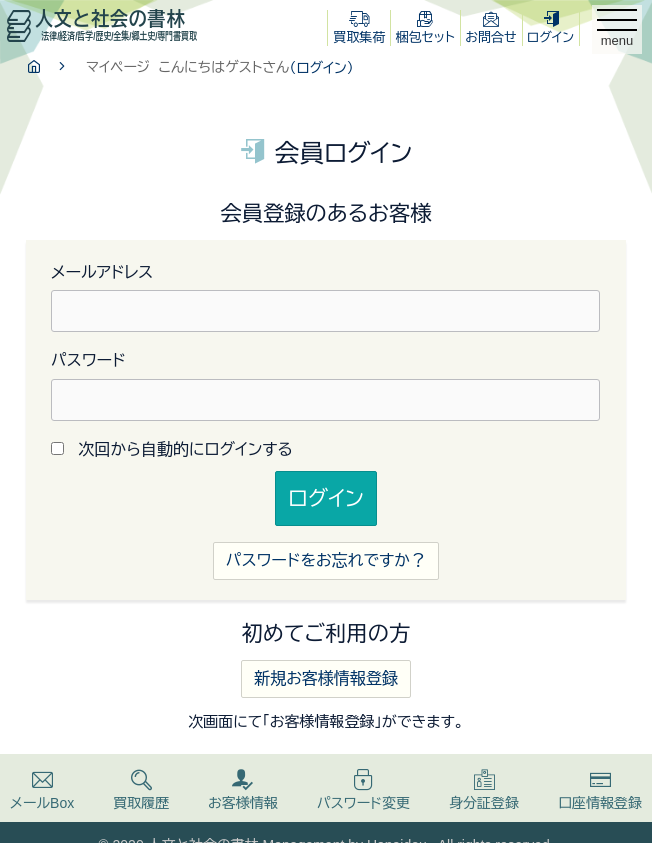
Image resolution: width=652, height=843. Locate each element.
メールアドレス (102, 272)
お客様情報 (243, 790)
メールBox (42, 790)
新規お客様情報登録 (326, 678)
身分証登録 (484, 790)
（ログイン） (320, 68)
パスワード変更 (363, 790)
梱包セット (425, 28)
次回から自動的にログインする (185, 449)
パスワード (88, 360)
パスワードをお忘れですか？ (326, 560)
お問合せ (490, 28)
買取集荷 (359, 28)
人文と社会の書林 (101, 25)
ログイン (550, 28)
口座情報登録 (600, 790)
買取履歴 (141, 790)
